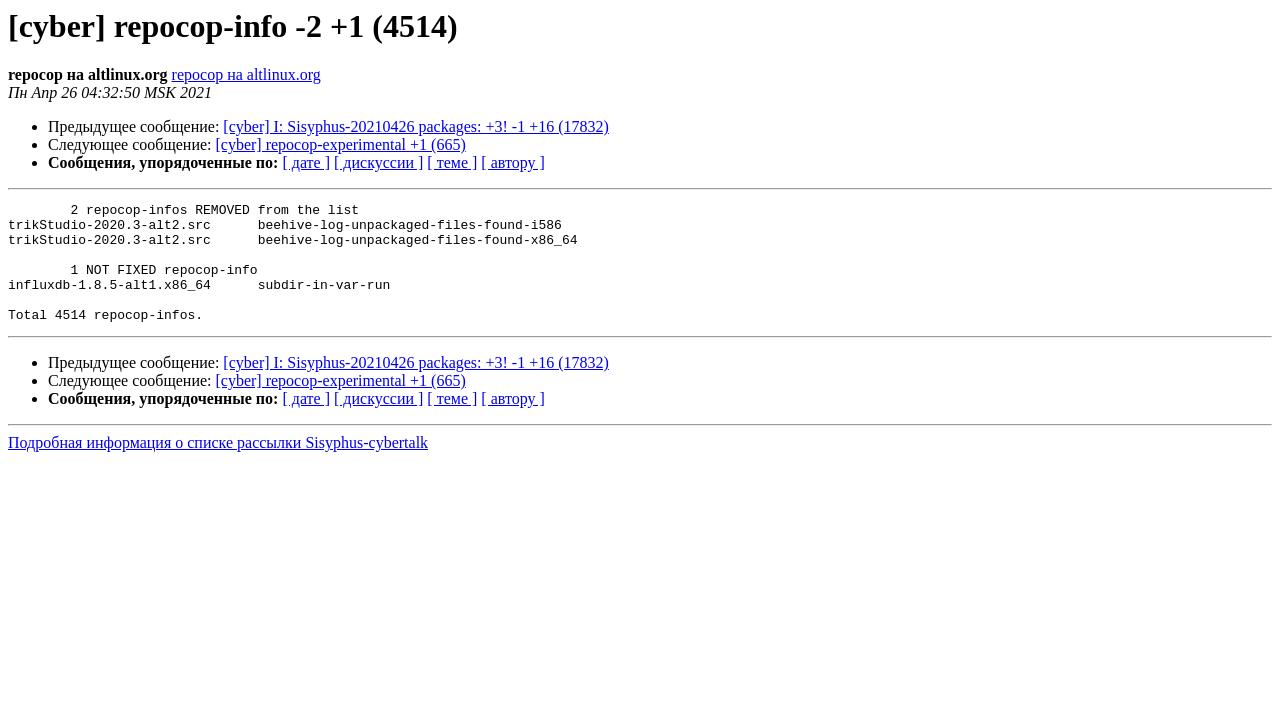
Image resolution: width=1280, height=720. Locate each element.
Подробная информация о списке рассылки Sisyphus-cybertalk (218, 466)
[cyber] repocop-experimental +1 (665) (341, 144)
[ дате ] (306, 162)
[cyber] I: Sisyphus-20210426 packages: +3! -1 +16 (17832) (416, 126)
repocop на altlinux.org (246, 74)
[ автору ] (512, 162)
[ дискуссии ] (378, 162)
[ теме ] (452, 162)
